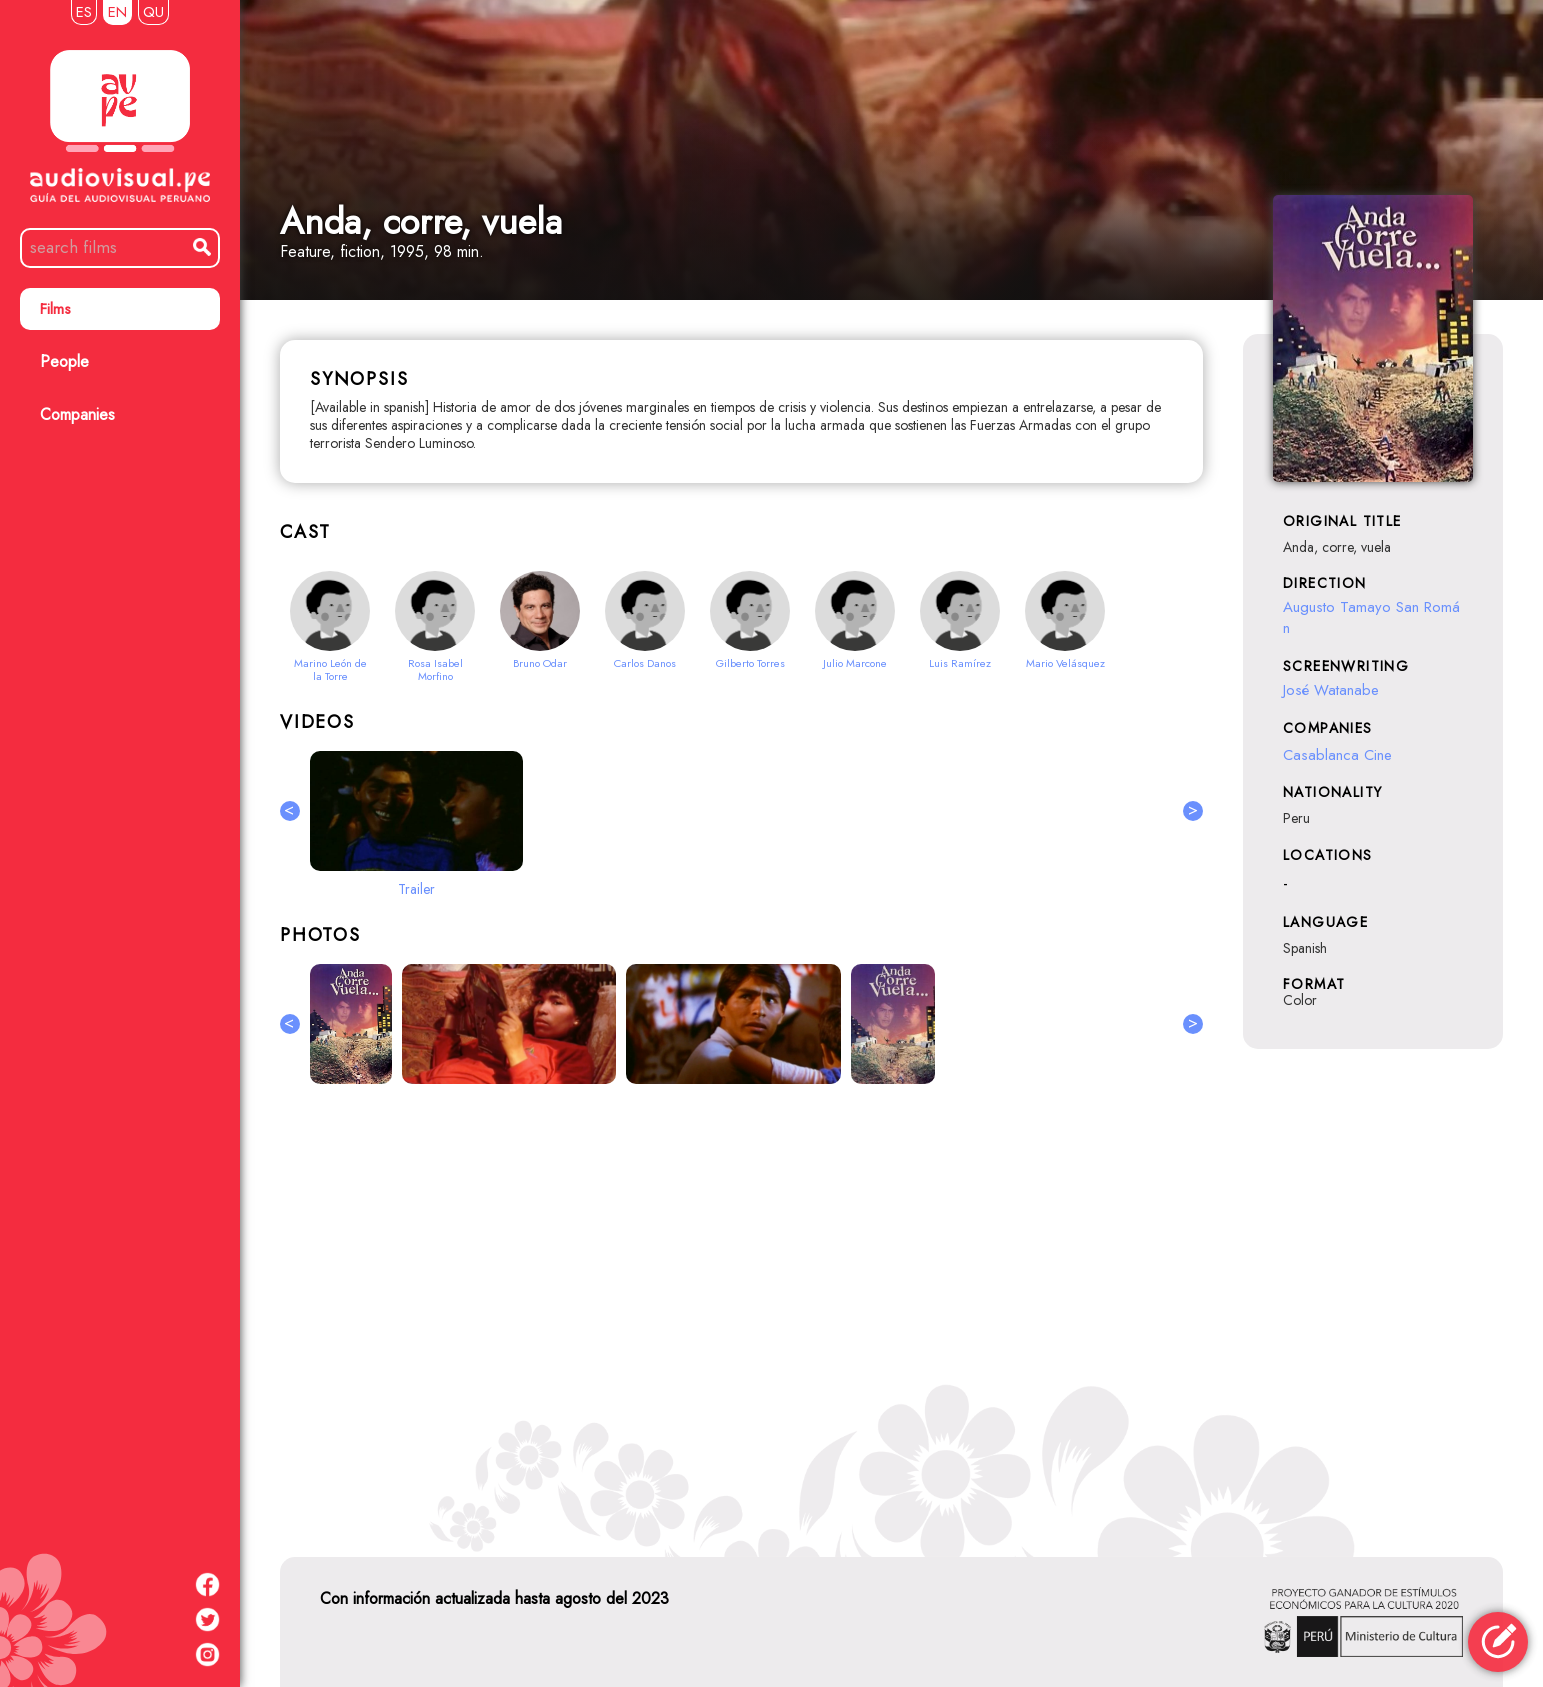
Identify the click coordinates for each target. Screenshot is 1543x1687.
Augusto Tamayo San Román (1371, 617)
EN (117, 12)
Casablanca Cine (1337, 755)
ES (84, 12)
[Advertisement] (741, 1317)
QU (153, 12)
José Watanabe (1331, 690)
